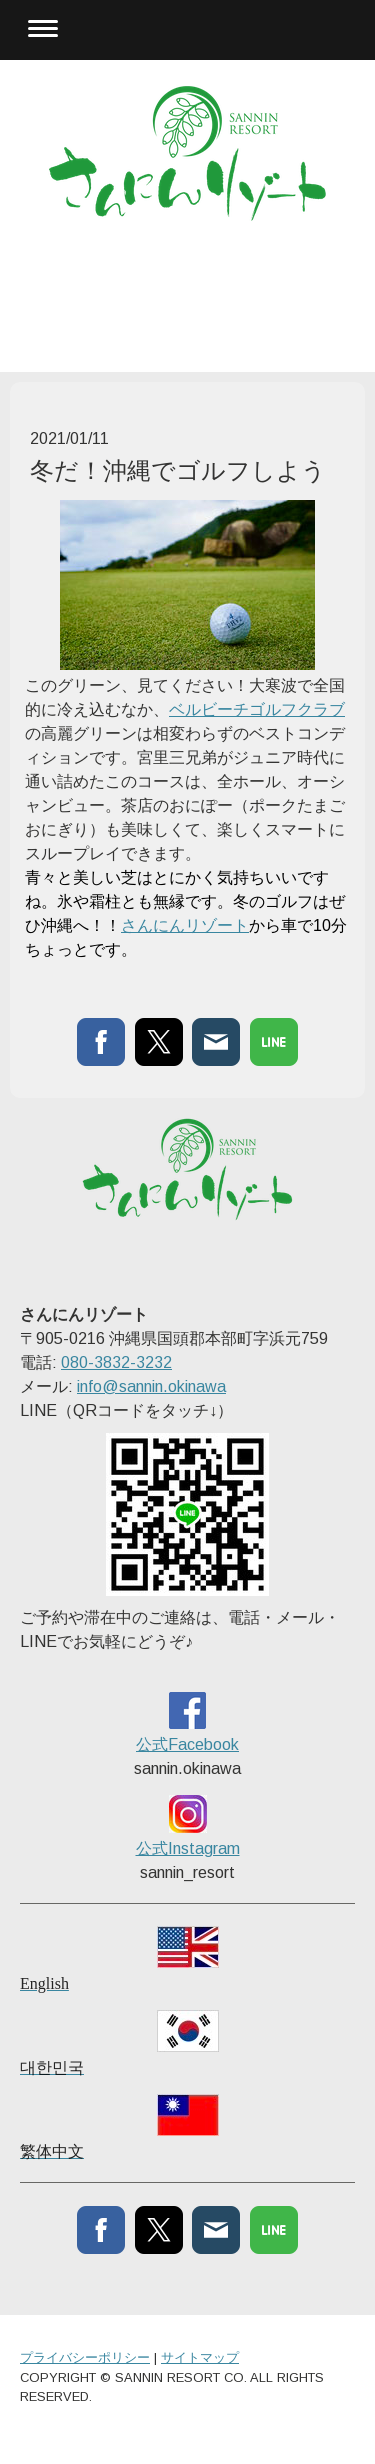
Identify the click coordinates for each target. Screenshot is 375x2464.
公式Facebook (187, 1744)
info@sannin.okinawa (151, 1386)
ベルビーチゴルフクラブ (257, 709)
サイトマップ (200, 2357)
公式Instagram (188, 1848)
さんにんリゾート (185, 925)
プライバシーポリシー (85, 2357)
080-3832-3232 (116, 1362)
